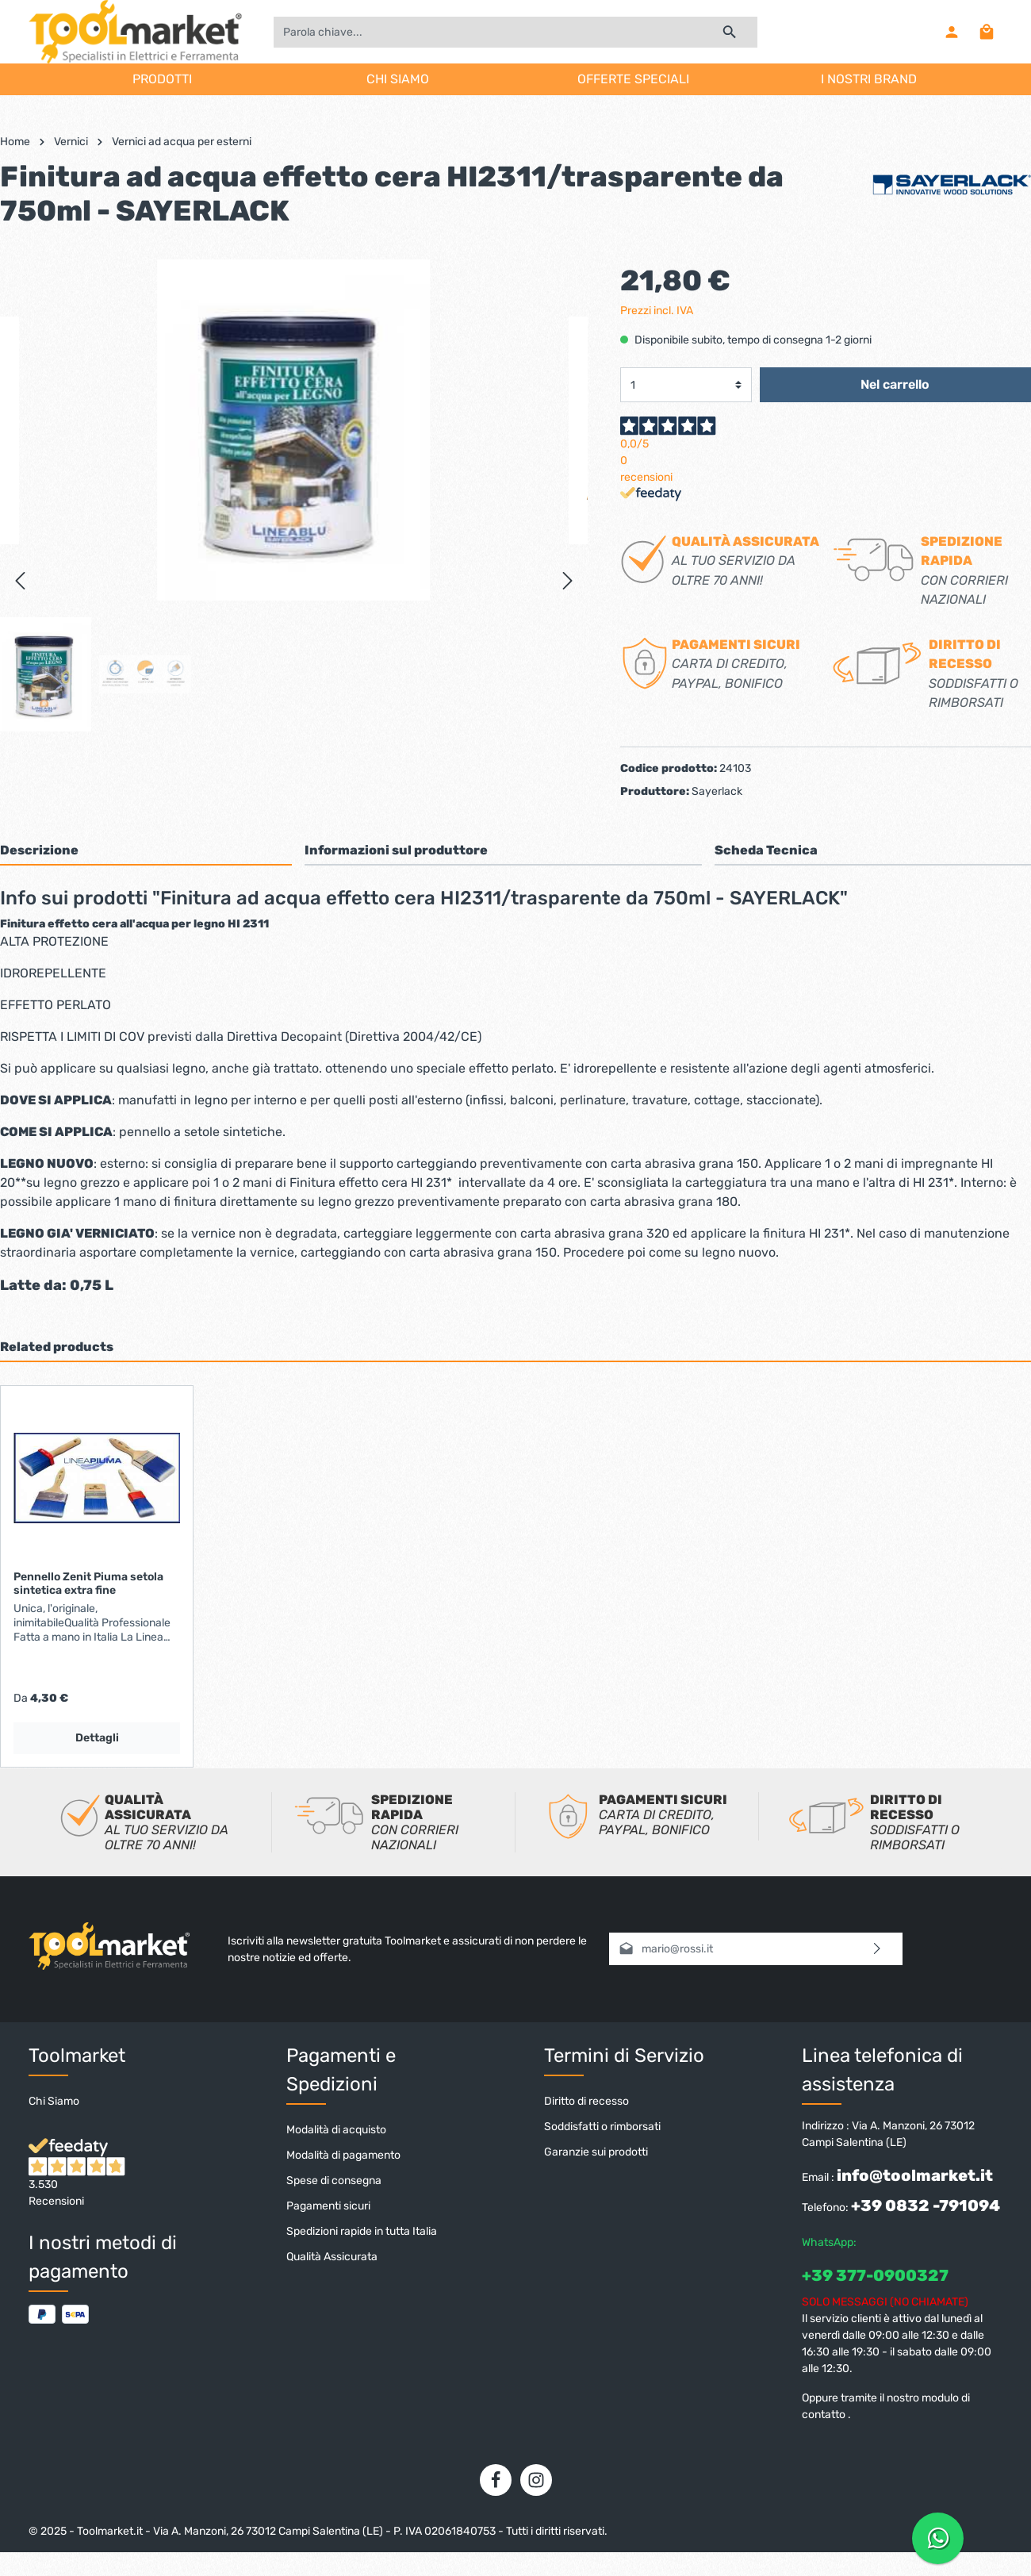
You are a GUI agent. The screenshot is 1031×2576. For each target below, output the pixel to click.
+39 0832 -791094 (925, 2205)
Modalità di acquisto (336, 2129)
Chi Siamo (54, 2101)
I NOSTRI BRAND (869, 78)
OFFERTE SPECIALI (633, 78)
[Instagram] (536, 2480)
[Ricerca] (730, 32)
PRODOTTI (162, 78)
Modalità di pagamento (343, 2155)
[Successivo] (568, 581)
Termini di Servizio (624, 2055)
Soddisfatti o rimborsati (602, 2126)
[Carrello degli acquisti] (986, 32)
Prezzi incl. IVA (656, 310)
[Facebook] (496, 2480)
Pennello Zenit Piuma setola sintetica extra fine (88, 1584)
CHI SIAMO (397, 78)
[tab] (146, 850)
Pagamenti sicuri (328, 2206)
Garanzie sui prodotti (596, 2152)
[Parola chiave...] (488, 32)
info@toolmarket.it (915, 2175)
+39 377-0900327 (875, 2275)
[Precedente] (20, 581)
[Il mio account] (952, 32)
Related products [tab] (56, 1346)
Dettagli (97, 1738)
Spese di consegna (333, 2180)
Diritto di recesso (586, 2101)
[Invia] (878, 1949)
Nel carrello (894, 384)
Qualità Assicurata (332, 2256)
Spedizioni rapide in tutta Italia (361, 2231)
